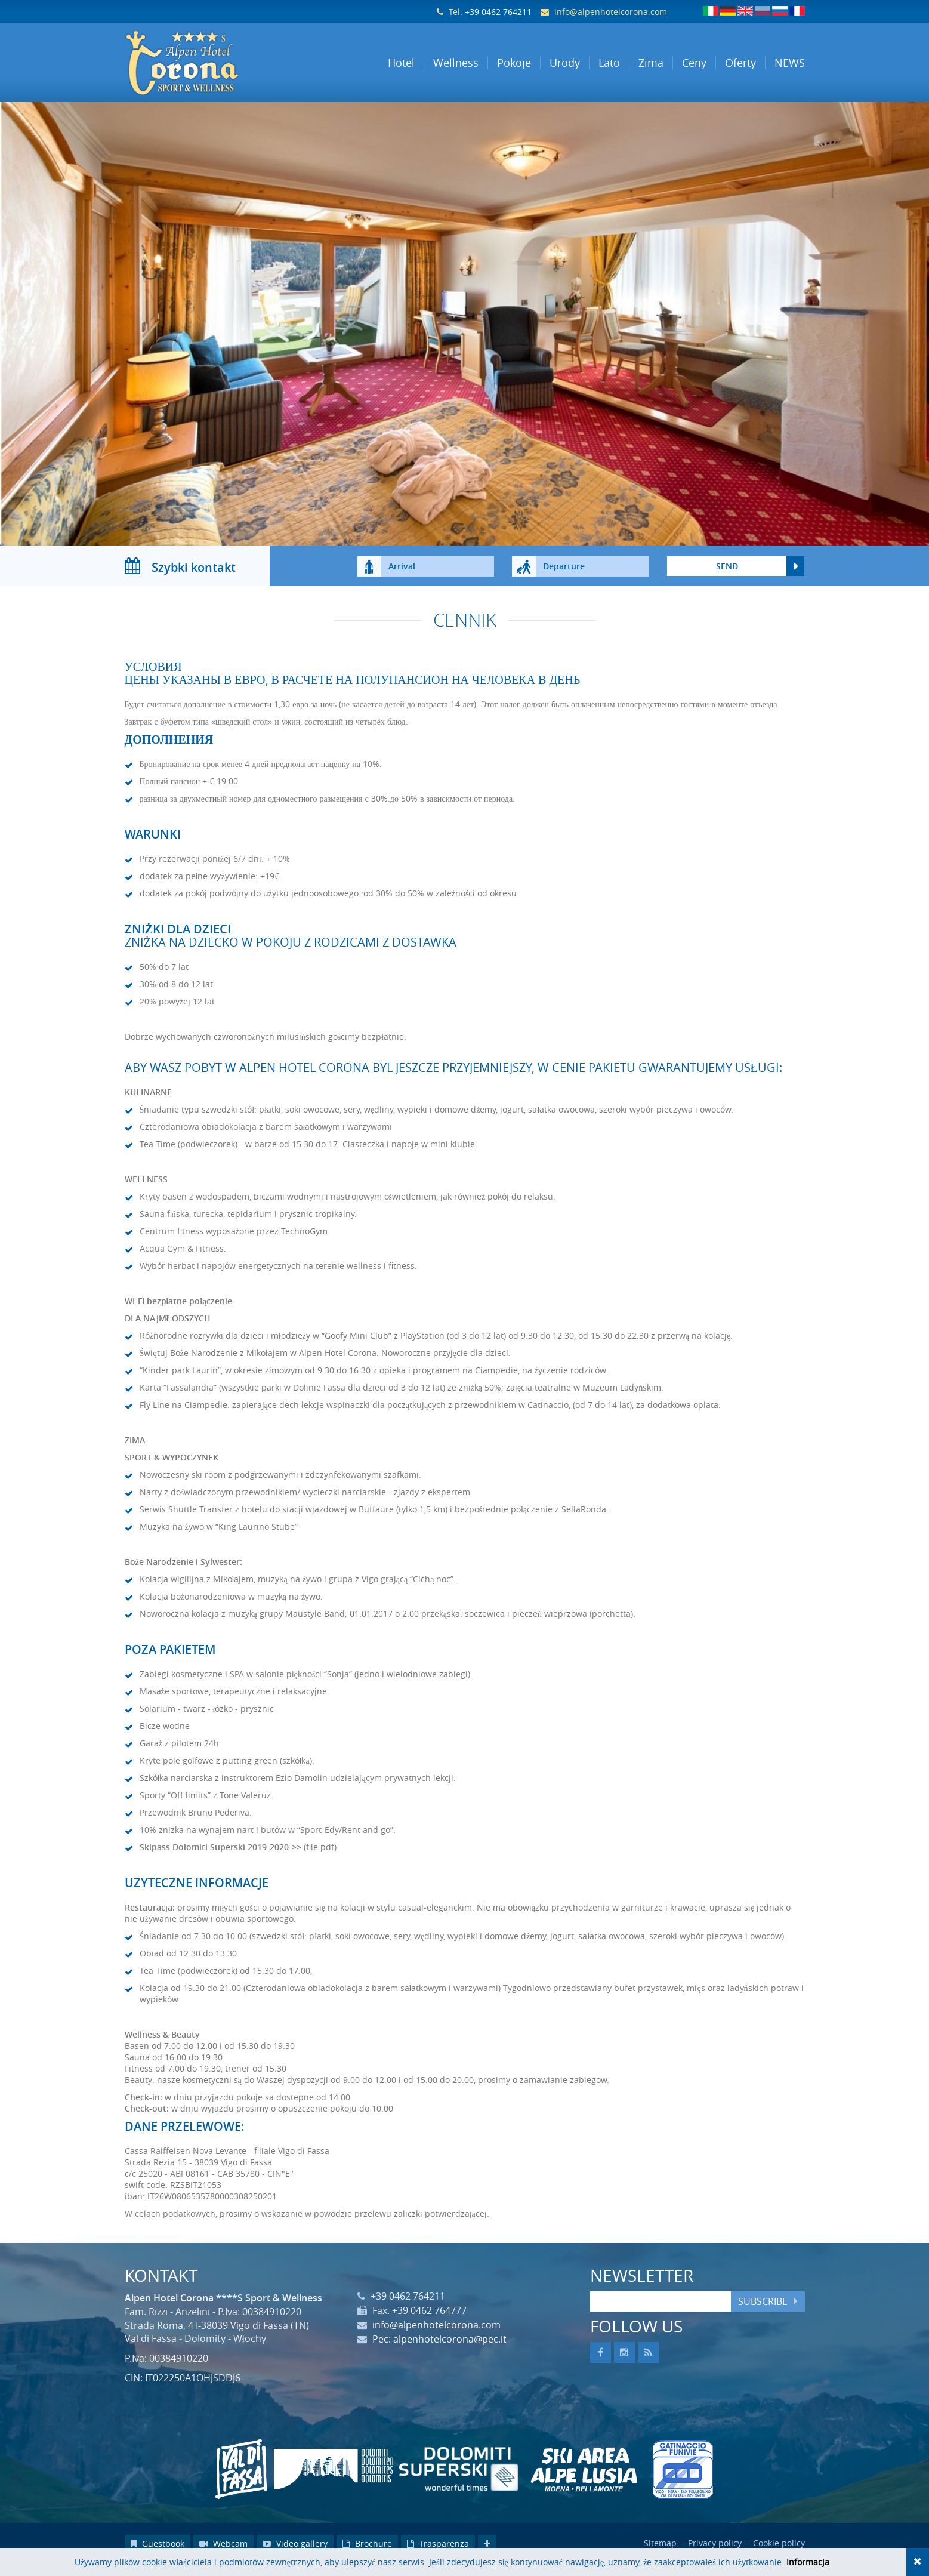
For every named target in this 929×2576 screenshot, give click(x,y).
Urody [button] (565, 62)
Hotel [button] (401, 62)
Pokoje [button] (514, 62)
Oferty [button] (740, 62)
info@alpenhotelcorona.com (610, 11)
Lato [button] (609, 62)
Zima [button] (650, 62)
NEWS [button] (789, 62)
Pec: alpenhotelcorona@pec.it (439, 2351)
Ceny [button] (694, 62)
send (727, 578)
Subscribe (763, 2313)
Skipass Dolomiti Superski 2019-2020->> (220, 1859)
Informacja (807, 2562)
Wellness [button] (456, 62)
